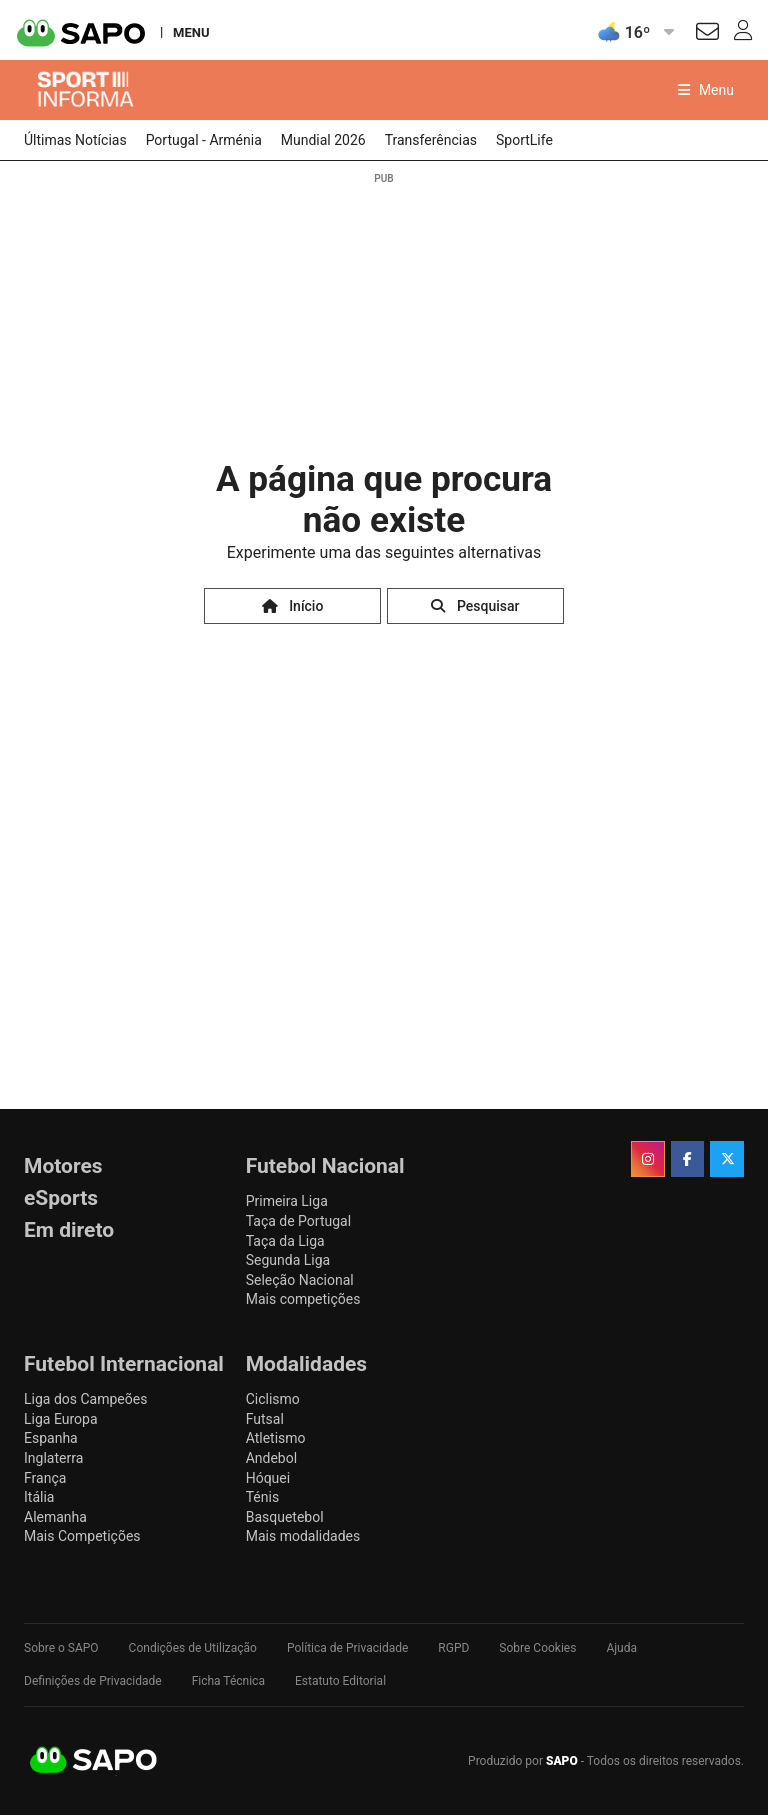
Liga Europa (61, 1419)
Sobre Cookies (537, 1648)
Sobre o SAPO (61, 1648)
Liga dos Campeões (85, 1399)
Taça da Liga (285, 1241)
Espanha (51, 1438)
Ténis (262, 1497)
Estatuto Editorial (340, 1681)
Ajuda (621, 1648)
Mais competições (303, 1299)
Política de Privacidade (347, 1648)
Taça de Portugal (298, 1221)
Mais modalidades (303, 1536)
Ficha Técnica (228, 1681)
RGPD (453, 1648)
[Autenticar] (707, 34)
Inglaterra (53, 1458)
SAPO (94, 1761)
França (45, 1478)
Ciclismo (273, 1399)
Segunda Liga (288, 1260)
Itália (39, 1497)
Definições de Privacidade (93, 1681)
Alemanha (55, 1517)
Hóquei (268, 1478)
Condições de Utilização (193, 1648)
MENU (191, 32)
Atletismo (276, 1438)
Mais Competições (82, 1536)
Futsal (265, 1419)
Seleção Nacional (300, 1280)
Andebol (271, 1458)
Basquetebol (285, 1517)
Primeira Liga (287, 1201)
